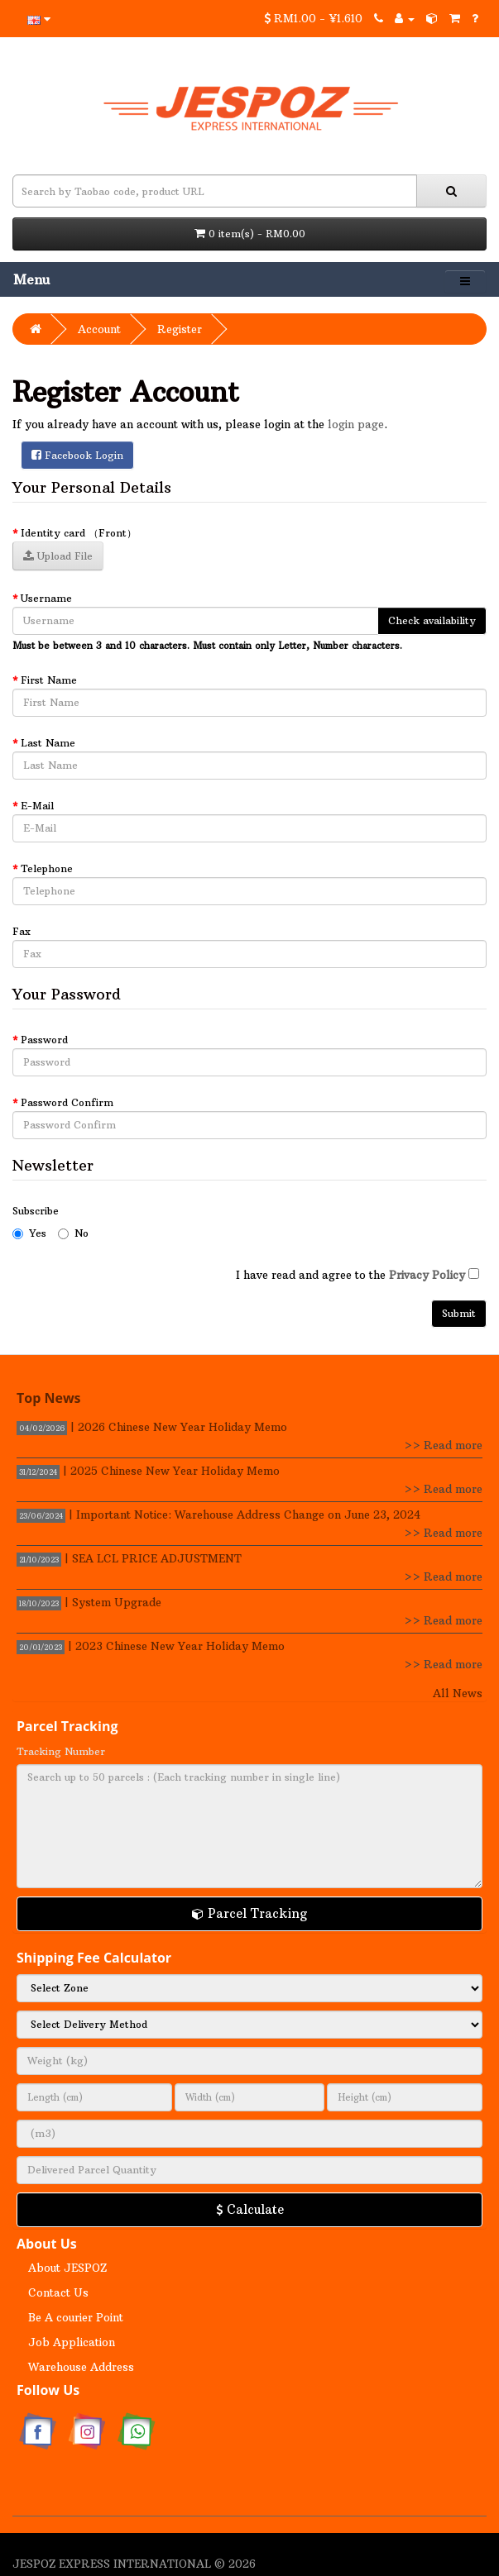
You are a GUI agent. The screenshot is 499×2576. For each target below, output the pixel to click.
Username (46, 598)
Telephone (47, 868)
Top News (49, 1398)
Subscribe (35, 1211)
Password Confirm (67, 1102)
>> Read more (443, 1445)
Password (44, 1039)
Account (99, 329)
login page (356, 424)
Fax (21, 931)
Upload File (58, 556)
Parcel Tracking (249, 1913)
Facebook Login (77, 455)
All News (457, 1693)
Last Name (48, 743)
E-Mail (37, 805)
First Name (49, 680)
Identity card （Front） (79, 533)
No (73, 1233)
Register (179, 329)
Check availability (432, 620)
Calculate (250, 2209)
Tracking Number (61, 1751)
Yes (29, 1233)
